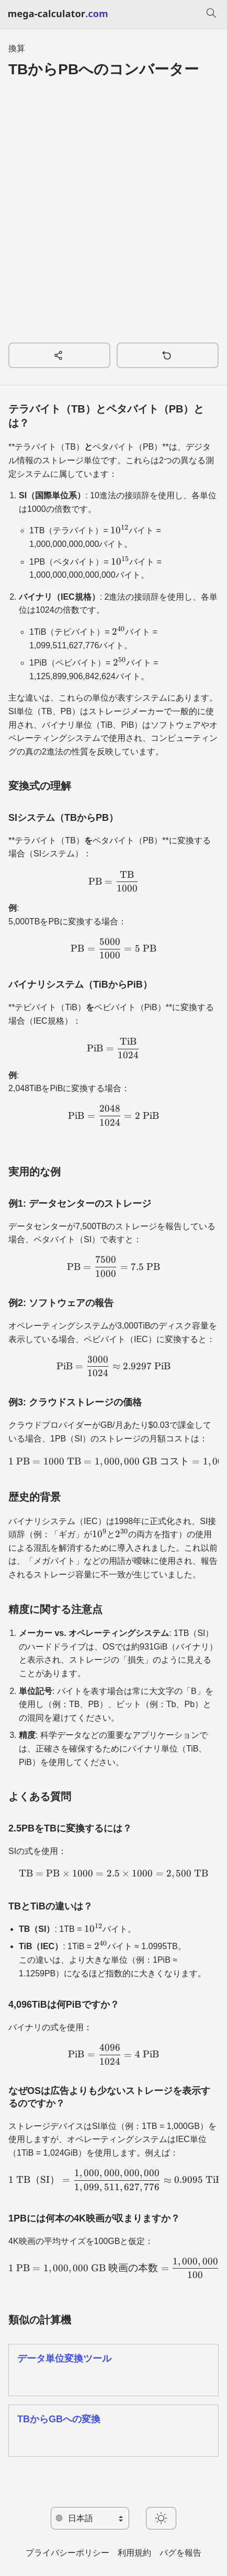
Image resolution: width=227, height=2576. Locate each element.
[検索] (211, 14)
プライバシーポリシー (67, 2552)
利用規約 (134, 2552)
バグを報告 (180, 2552)
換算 (16, 48)
